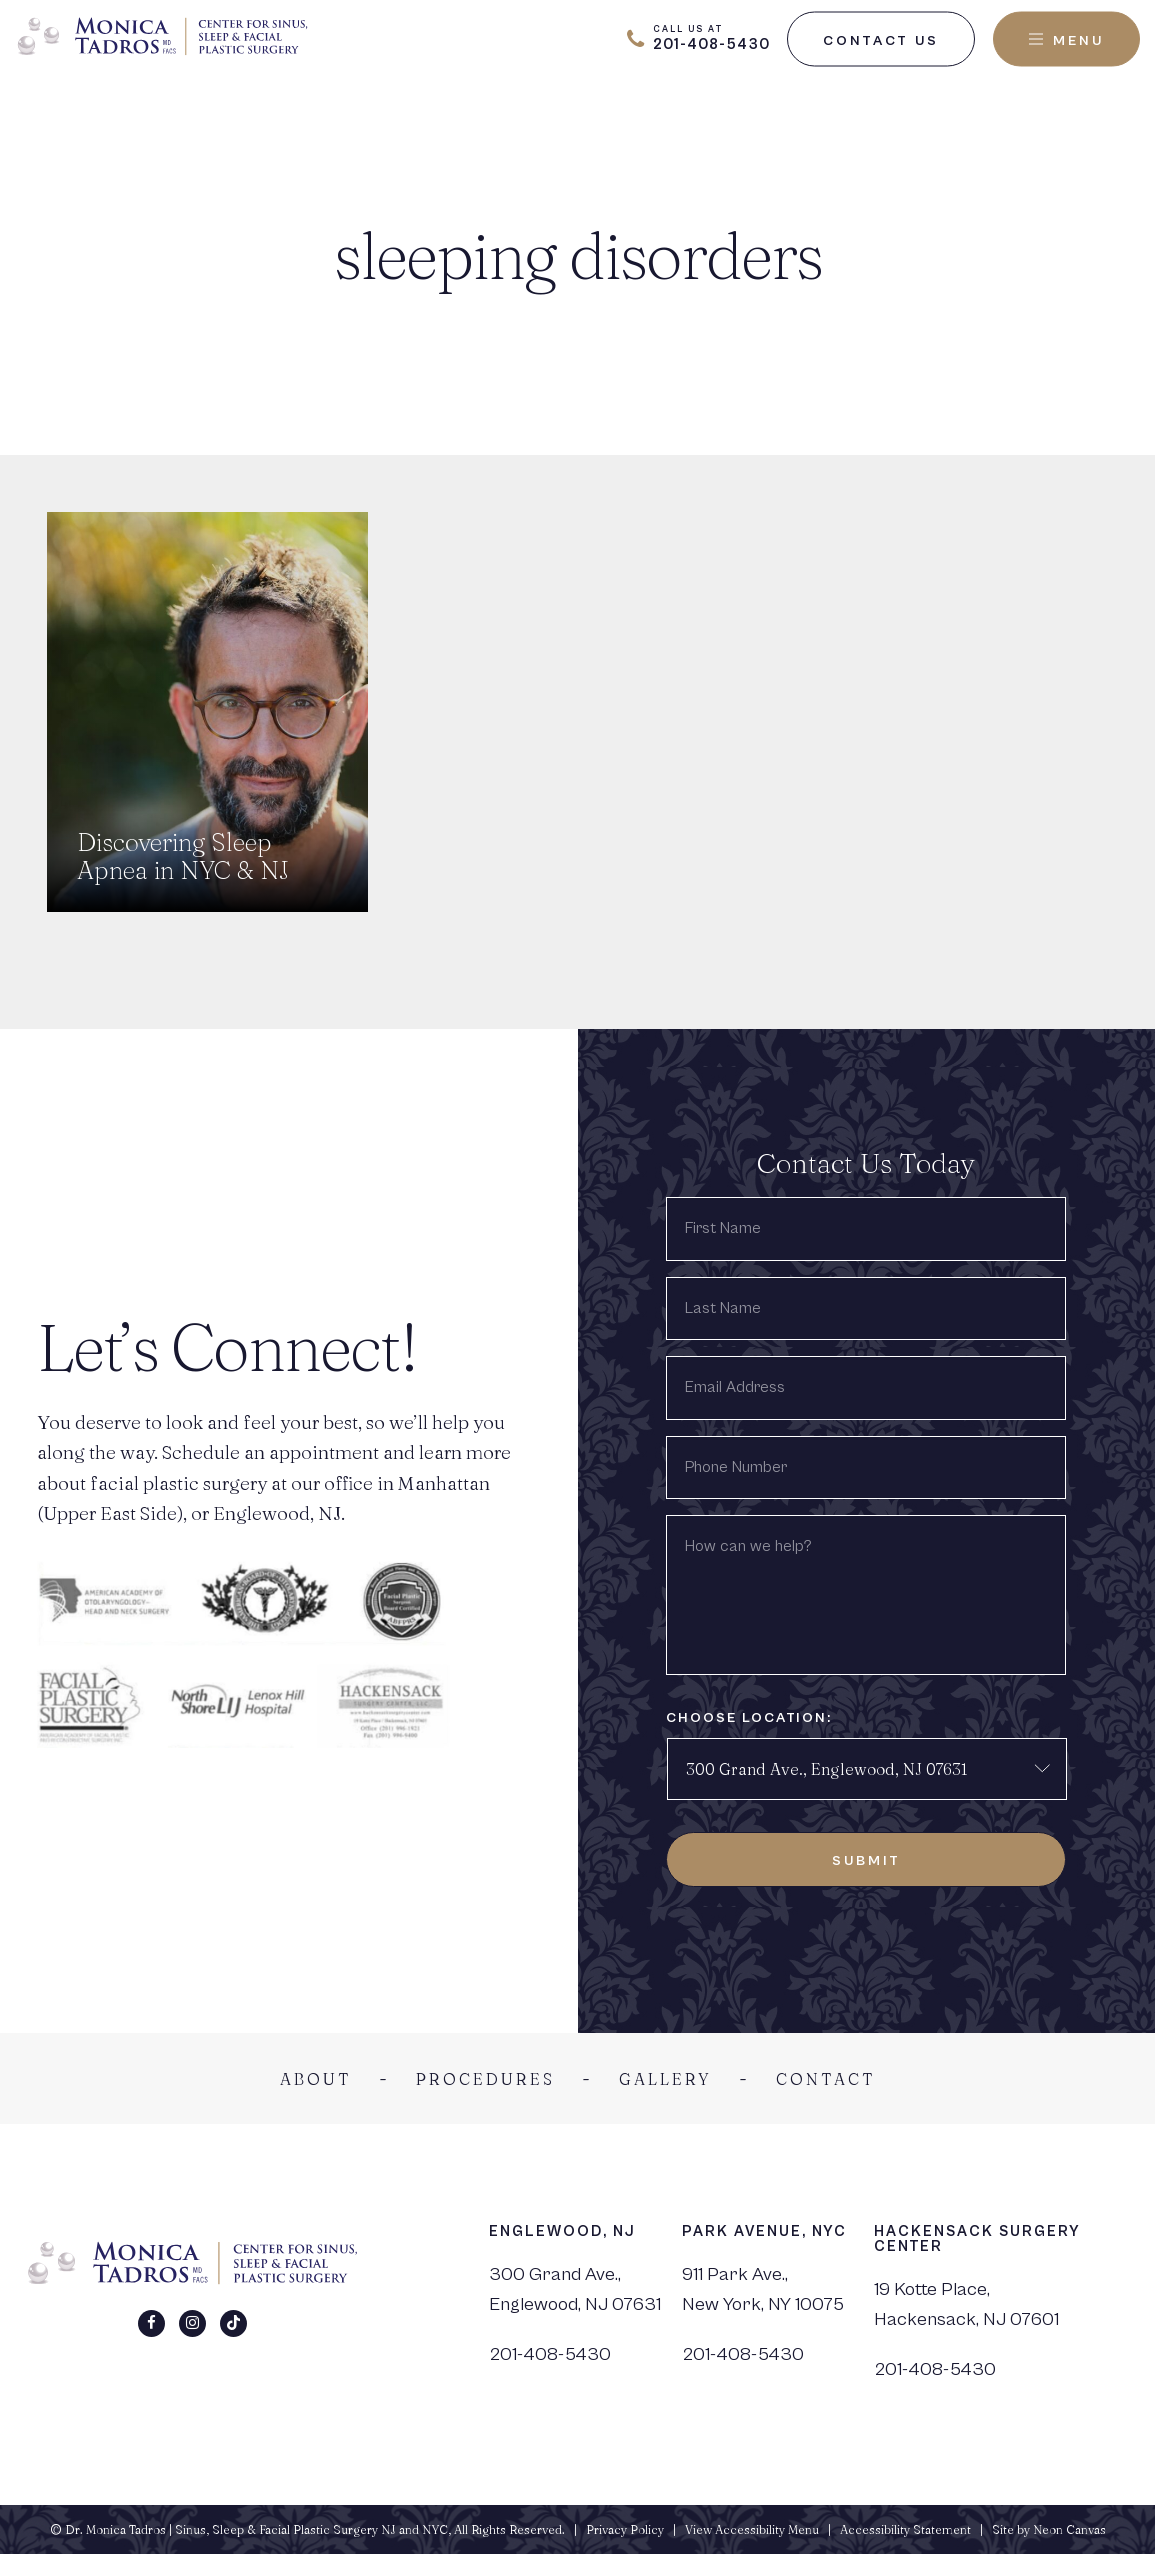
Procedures (485, 2079)
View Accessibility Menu (752, 2529)
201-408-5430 (550, 2354)
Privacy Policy (625, 2529)
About (316, 2079)
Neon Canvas (1069, 2529)
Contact (826, 2079)
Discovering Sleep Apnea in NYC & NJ (183, 856)
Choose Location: (749, 1718)
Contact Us (881, 40)
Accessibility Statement (905, 2529)
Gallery (665, 2079)
